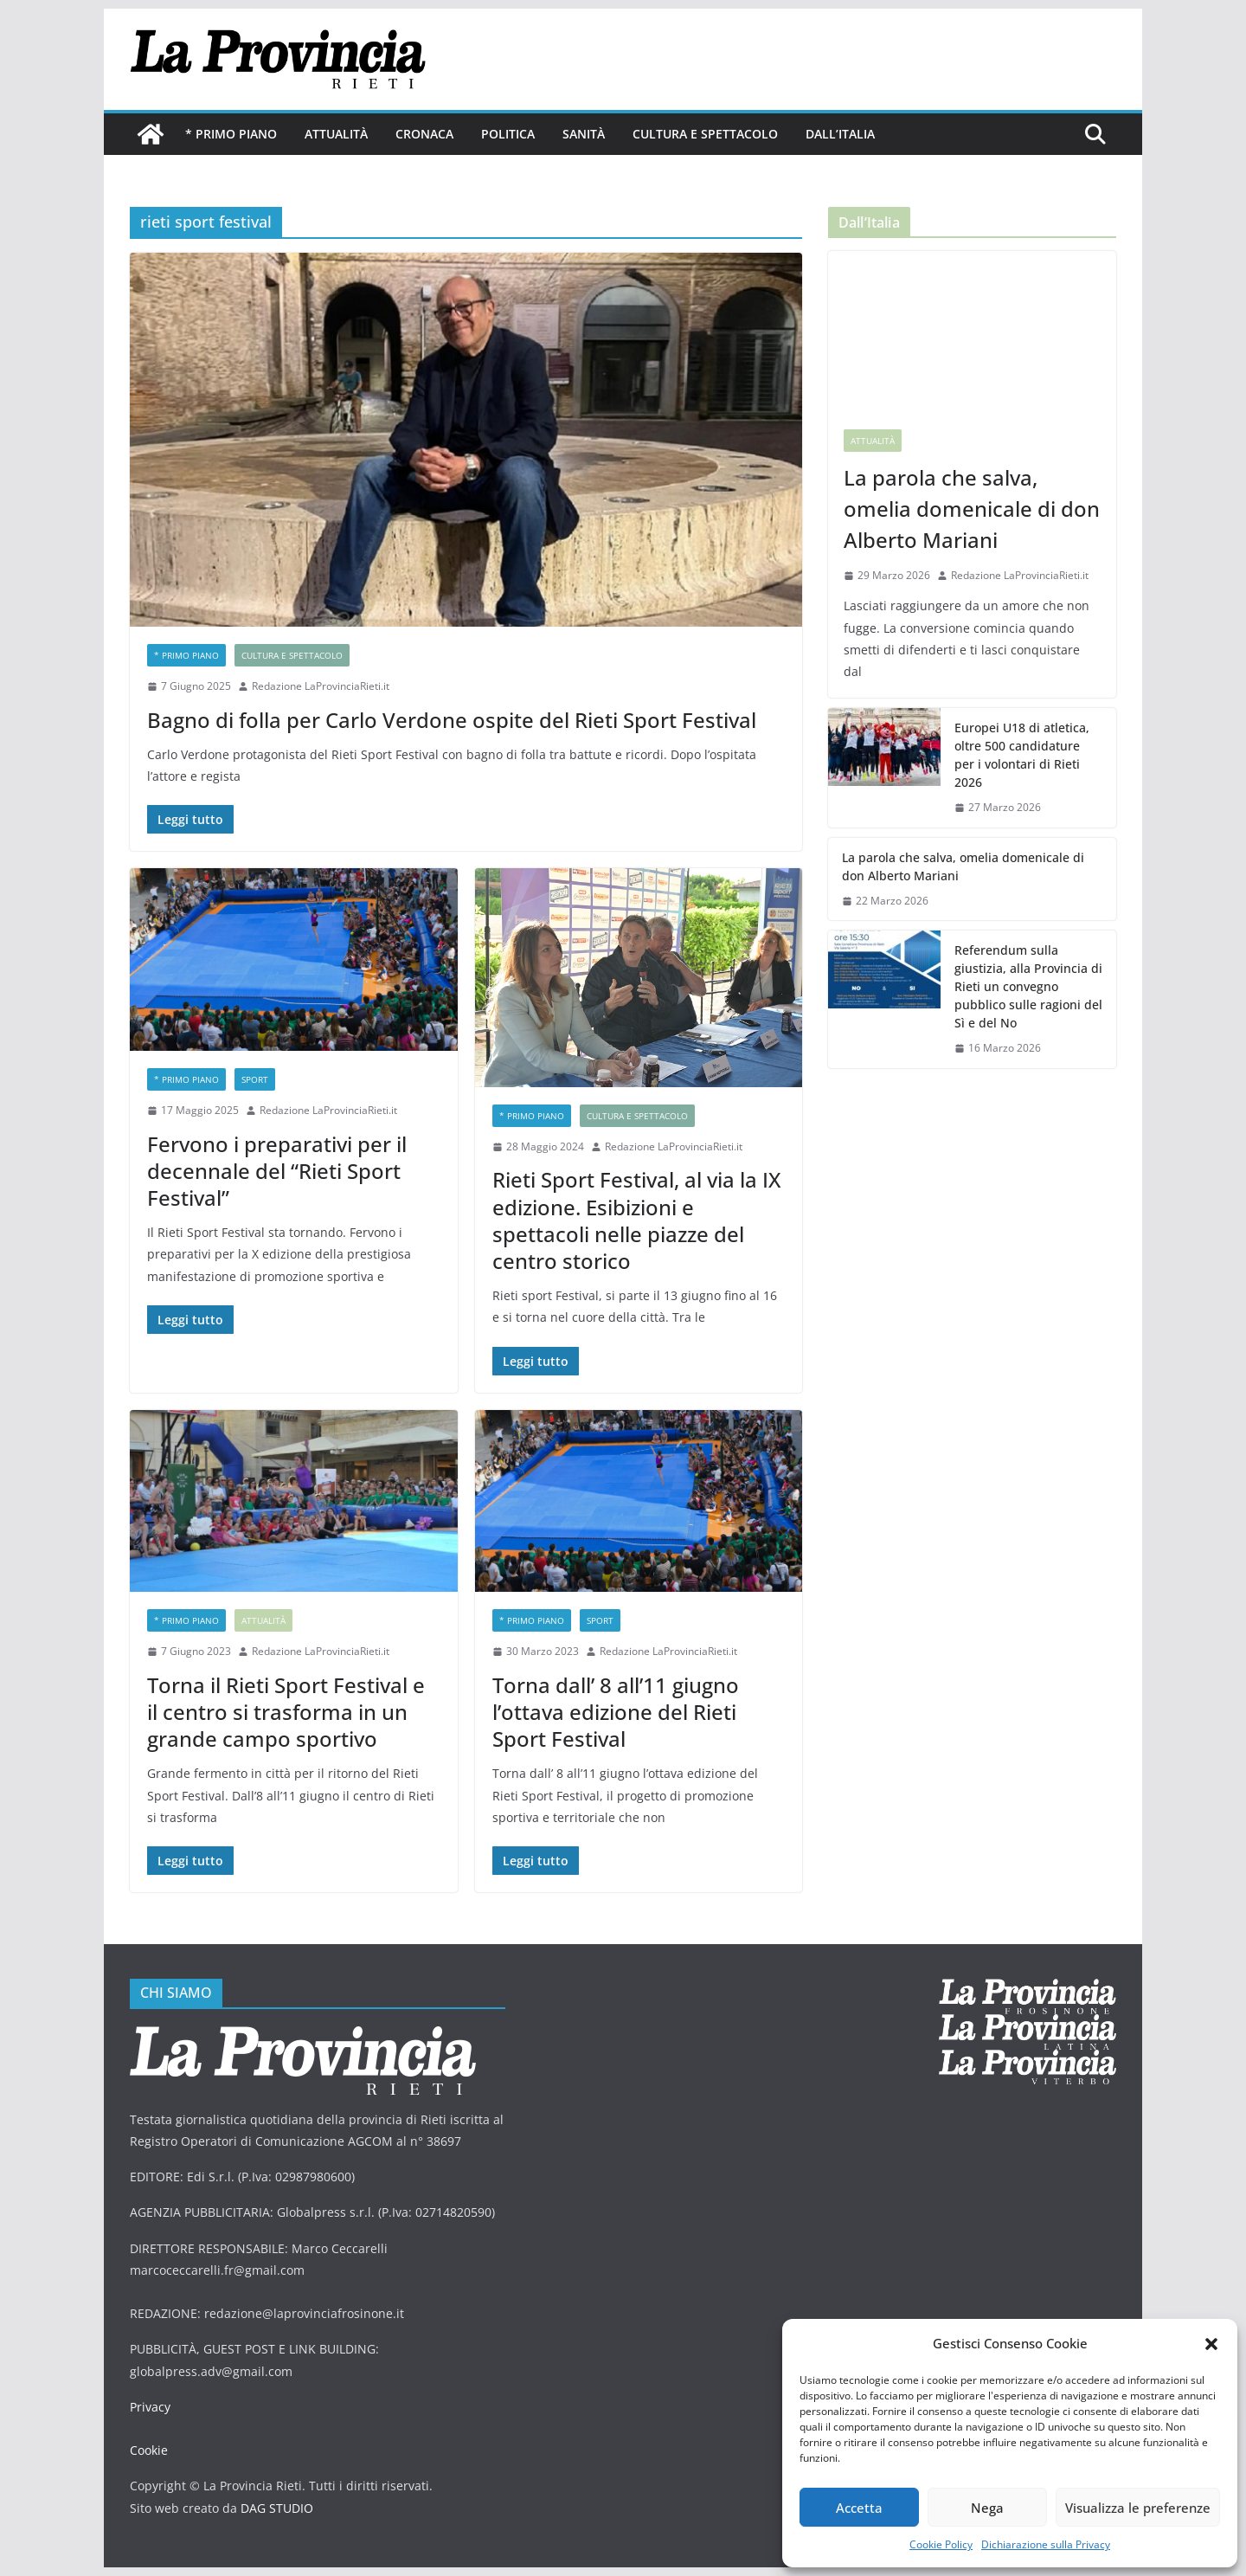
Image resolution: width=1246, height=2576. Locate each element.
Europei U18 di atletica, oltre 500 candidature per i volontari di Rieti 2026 (1021, 754)
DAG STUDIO (277, 2508)
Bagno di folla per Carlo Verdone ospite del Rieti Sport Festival (451, 719)
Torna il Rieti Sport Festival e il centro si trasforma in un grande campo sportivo (286, 1712)
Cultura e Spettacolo (705, 134)
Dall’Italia (840, 134)
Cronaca (424, 134)
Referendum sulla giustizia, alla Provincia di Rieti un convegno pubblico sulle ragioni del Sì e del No (1028, 986)
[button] (1211, 2344)
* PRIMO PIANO (231, 134)
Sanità (583, 134)
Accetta (859, 2507)
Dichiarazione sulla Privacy (1045, 2544)
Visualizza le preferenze (1138, 2507)
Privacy (150, 2407)
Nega (987, 2507)
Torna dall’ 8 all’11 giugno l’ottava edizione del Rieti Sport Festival (615, 1712)
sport (254, 1079)
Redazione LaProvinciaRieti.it (320, 686)
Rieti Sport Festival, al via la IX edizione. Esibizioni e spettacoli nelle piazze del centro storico (636, 1220)
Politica (508, 134)
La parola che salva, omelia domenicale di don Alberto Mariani (972, 508)
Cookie (149, 2450)
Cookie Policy (941, 2544)
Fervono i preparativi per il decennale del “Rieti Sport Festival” (277, 1171)
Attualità (336, 134)
